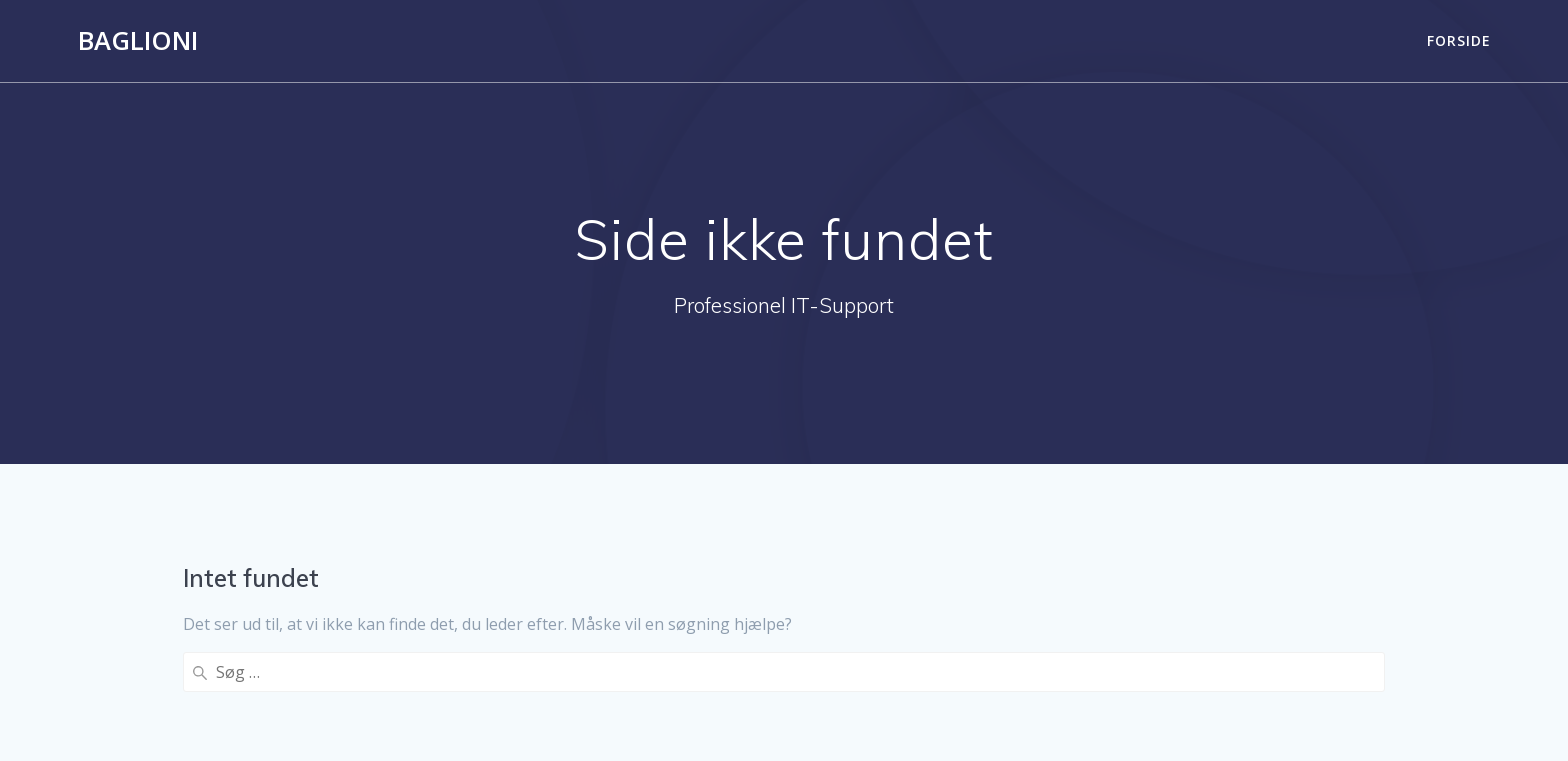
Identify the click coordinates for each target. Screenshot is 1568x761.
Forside (1459, 40)
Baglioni (138, 41)
